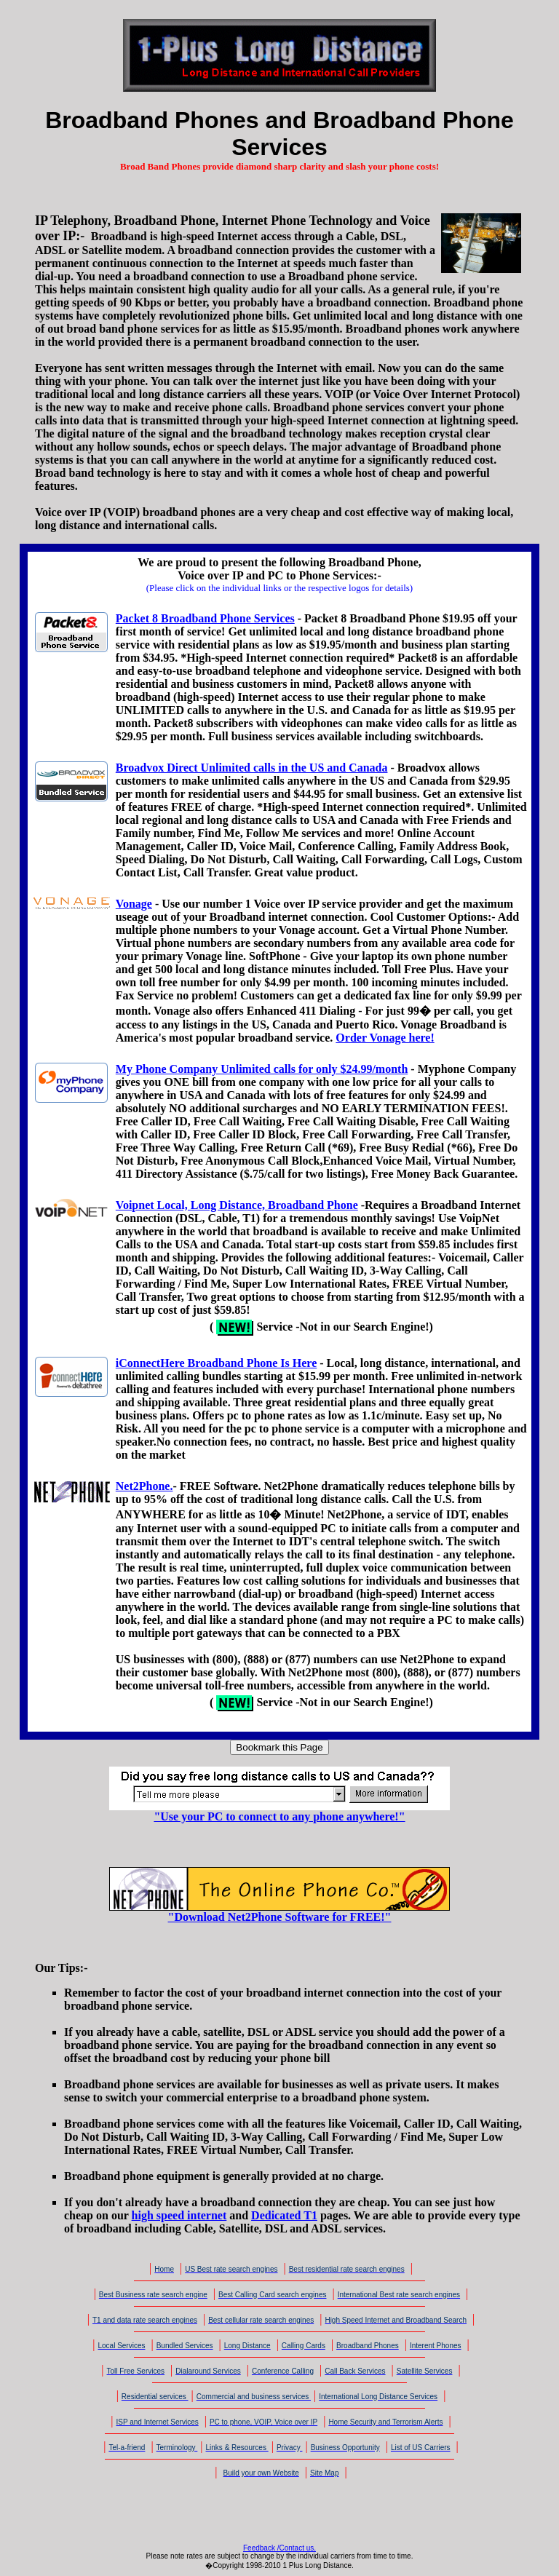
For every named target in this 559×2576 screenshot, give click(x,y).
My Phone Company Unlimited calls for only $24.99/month (262, 1069)
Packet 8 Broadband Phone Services (205, 618)
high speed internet (179, 2215)
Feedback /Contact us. (279, 2548)
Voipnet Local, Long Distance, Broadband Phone (237, 1205)
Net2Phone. (144, 1486)
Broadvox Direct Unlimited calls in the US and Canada (252, 767)
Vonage (134, 903)
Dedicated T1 (284, 2215)
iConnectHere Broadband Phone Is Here (216, 1363)
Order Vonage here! (385, 1037)
